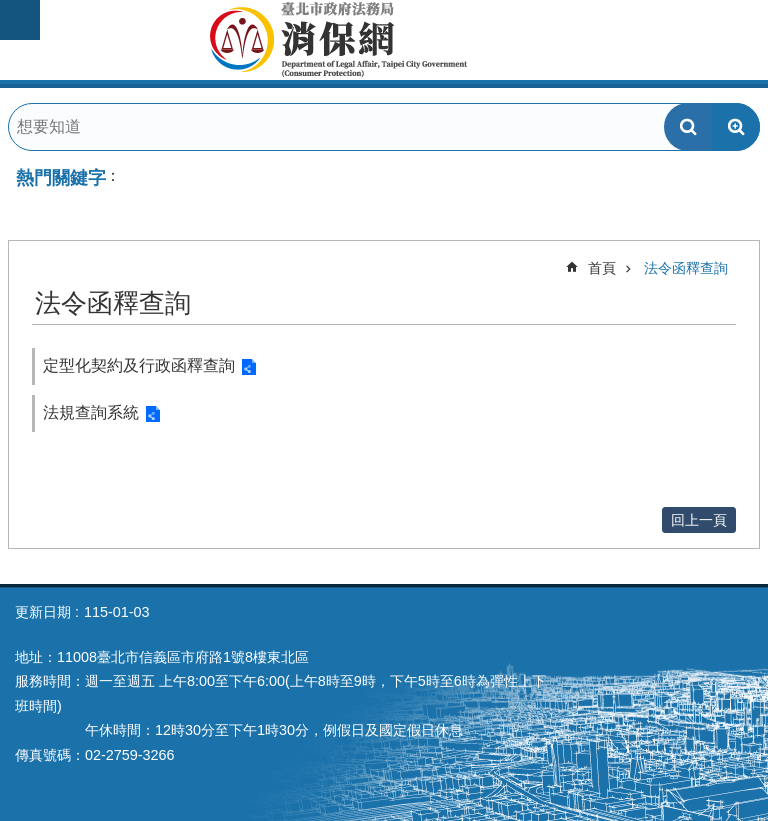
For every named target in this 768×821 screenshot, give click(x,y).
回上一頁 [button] (699, 520)
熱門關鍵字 (61, 178)
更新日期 (43, 612)
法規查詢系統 (91, 412)
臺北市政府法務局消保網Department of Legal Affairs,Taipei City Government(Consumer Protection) (384, 40)
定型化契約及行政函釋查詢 (139, 365)
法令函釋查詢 (686, 268)
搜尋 (688, 127)
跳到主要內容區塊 (10, 10)
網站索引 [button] (20, 20)
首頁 (602, 268)
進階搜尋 (736, 127)
